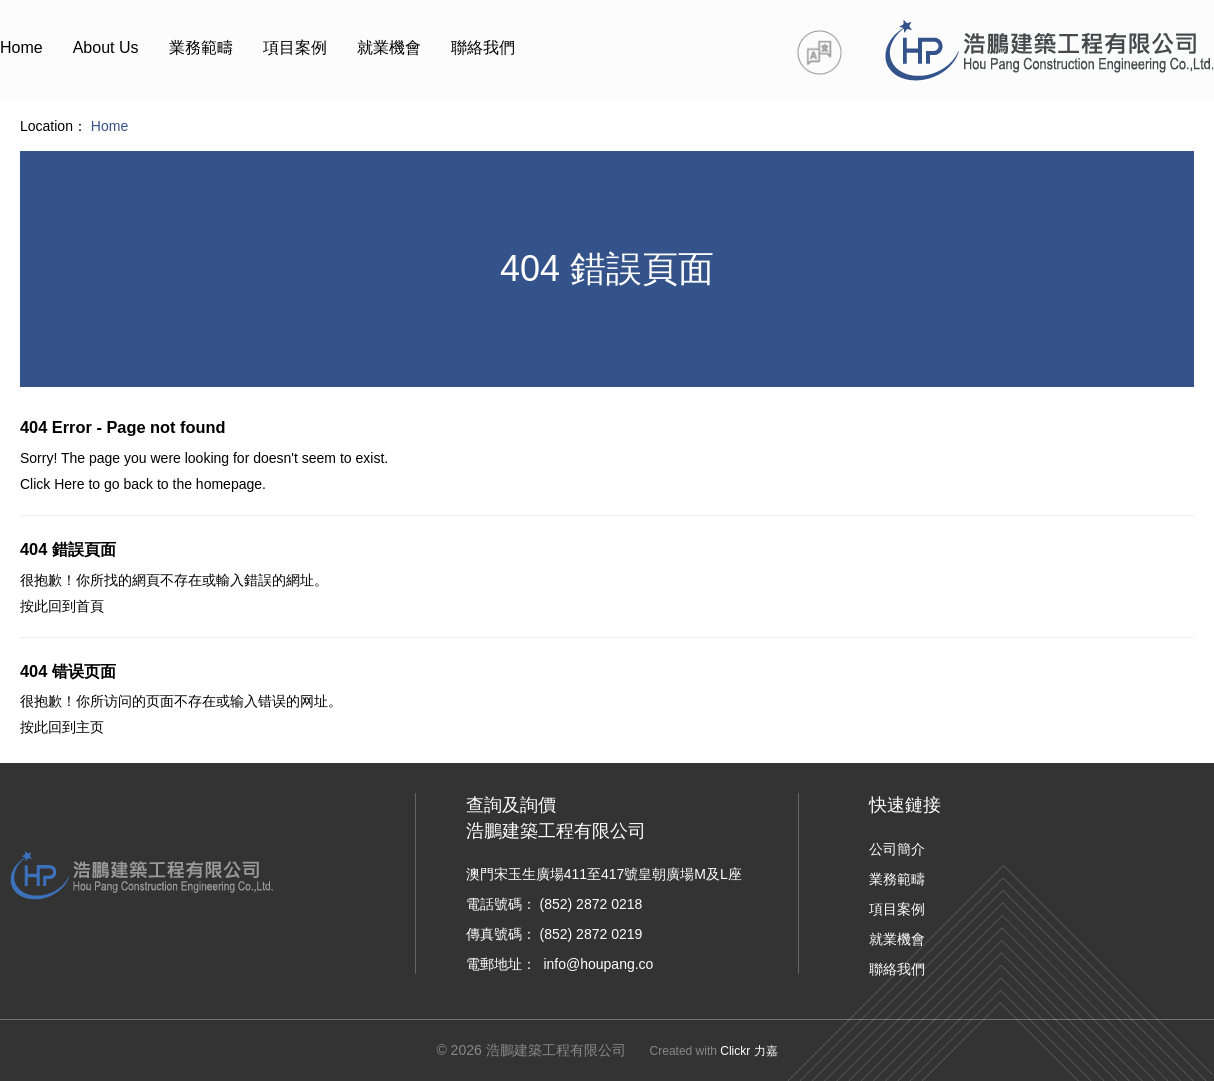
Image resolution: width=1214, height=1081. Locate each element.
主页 (90, 727)
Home (21, 47)
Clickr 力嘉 (748, 1051)
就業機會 (389, 47)
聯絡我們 (483, 47)
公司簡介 (897, 849)
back (138, 484)
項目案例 (295, 47)
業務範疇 (201, 47)
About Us (106, 47)
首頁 (90, 606)
